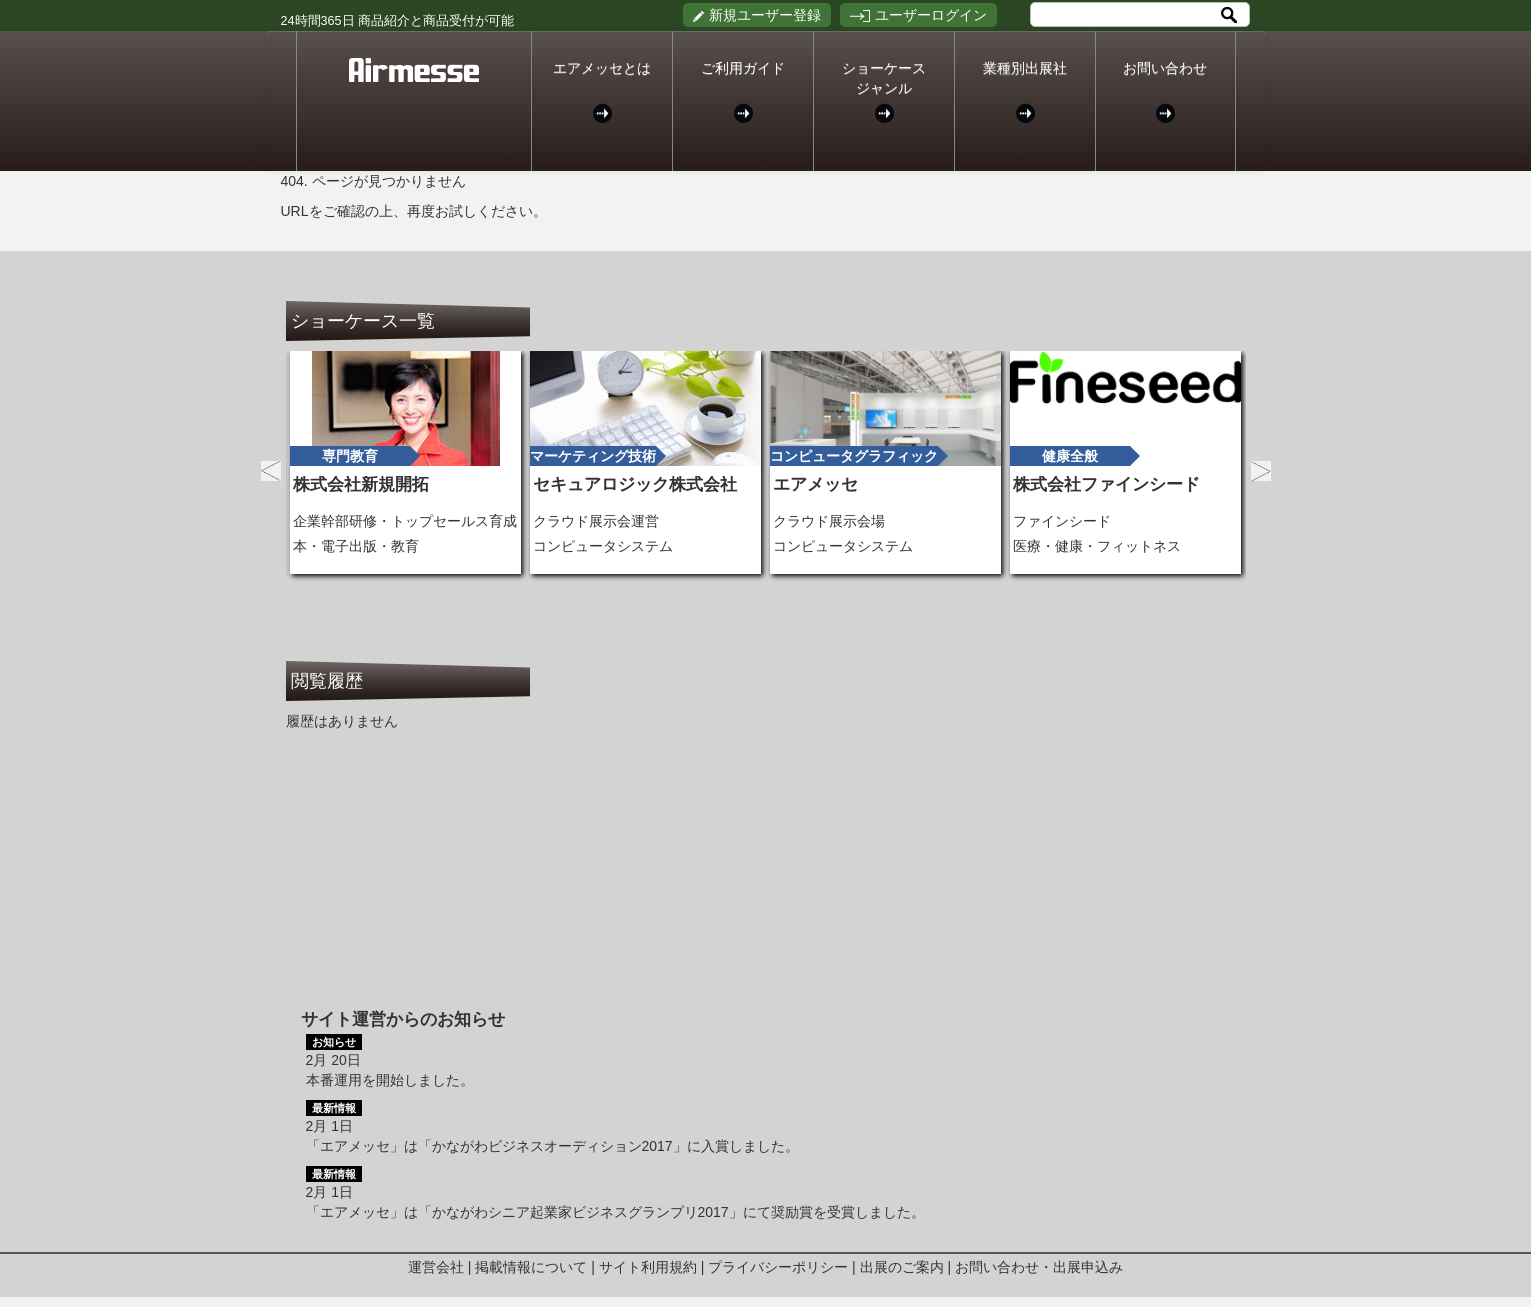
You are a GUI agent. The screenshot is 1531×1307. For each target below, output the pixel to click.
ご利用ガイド (743, 91)
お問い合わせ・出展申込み (1039, 1267)
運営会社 (436, 1267)
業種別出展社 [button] (1025, 91)
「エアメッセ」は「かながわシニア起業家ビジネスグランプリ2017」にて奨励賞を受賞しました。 (615, 1212)
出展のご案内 (902, 1267)
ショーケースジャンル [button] (884, 91)
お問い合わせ (1165, 91)
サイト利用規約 (648, 1267)
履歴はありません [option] (342, 721)
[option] (406, 462)
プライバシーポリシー (778, 1267)
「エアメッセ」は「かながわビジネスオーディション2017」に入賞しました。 (552, 1146)
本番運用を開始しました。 (390, 1080)
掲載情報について (531, 1267)
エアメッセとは (602, 91)
